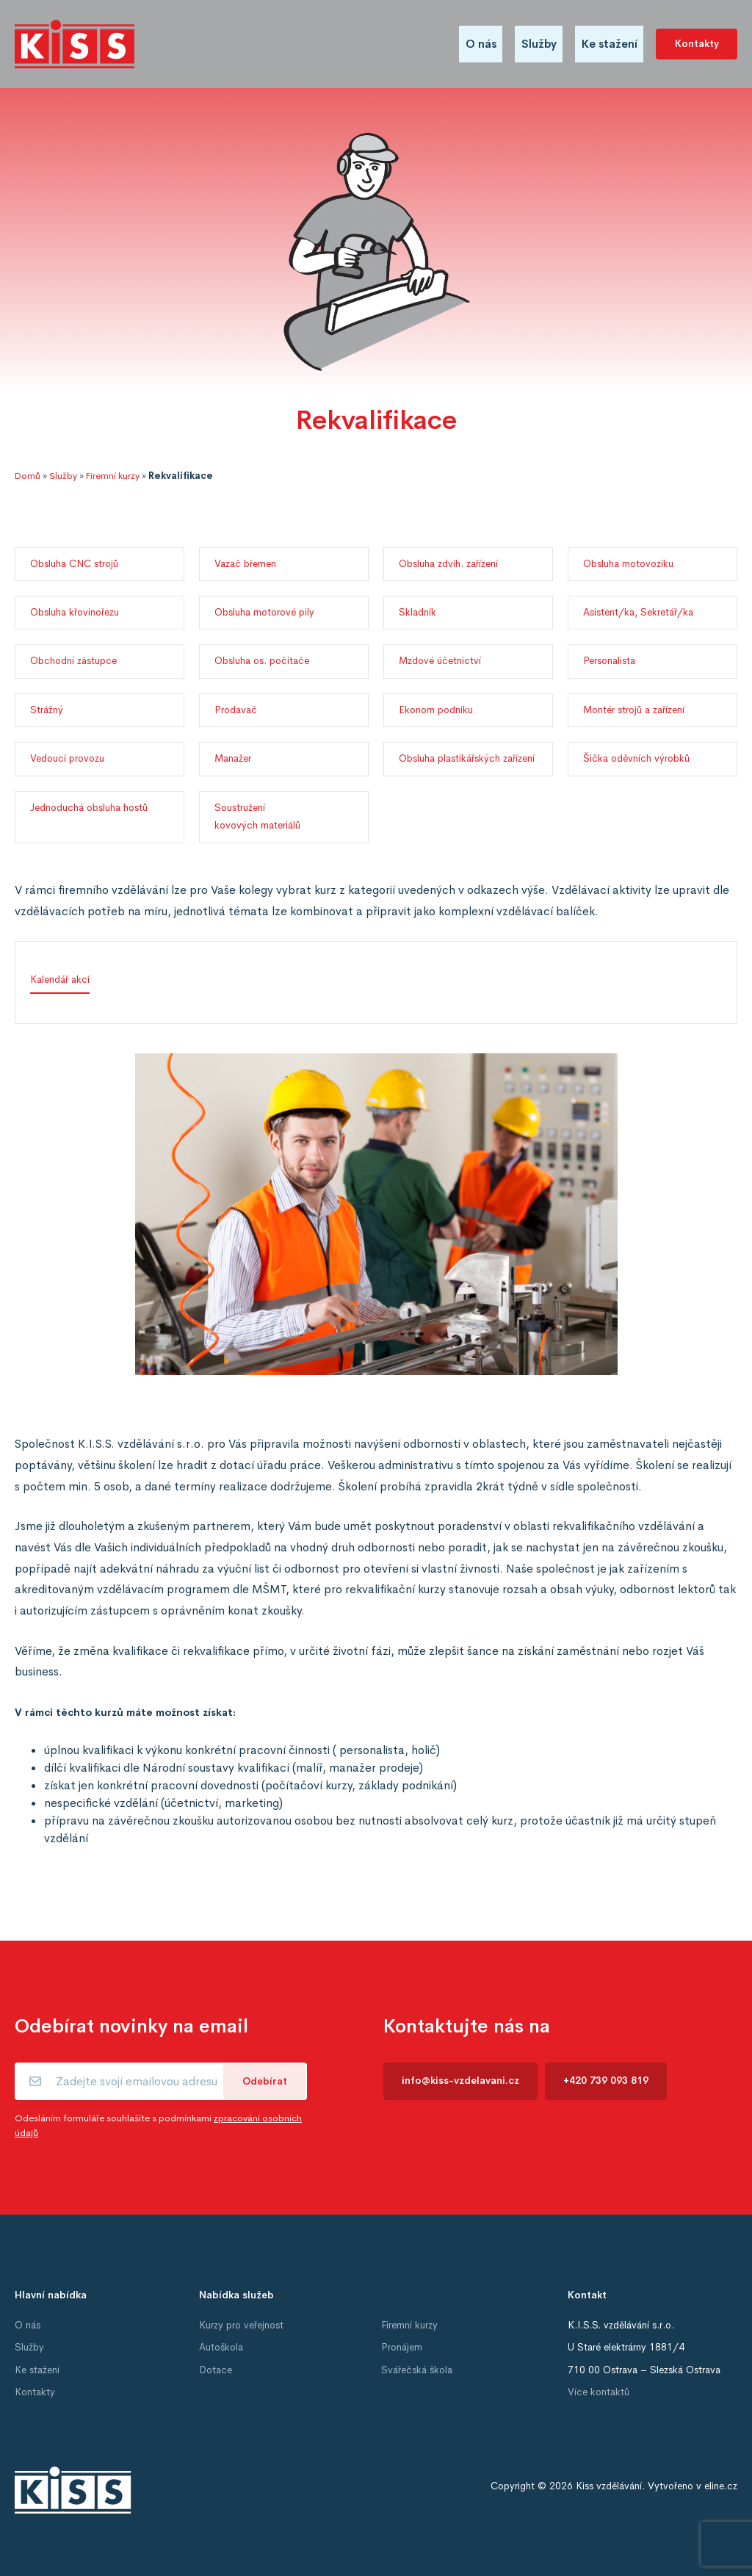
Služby (539, 44)
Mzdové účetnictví (440, 660)
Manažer (232, 758)
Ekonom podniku (436, 710)
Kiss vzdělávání (609, 2486)
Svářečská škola (416, 2370)
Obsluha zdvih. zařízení (448, 564)
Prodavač (235, 710)
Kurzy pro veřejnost (241, 2325)
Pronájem (401, 2347)
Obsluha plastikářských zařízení (467, 758)
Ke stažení (609, 44)
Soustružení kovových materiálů (257, 816)
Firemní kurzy (113, 476)
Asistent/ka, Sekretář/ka (638, 612)
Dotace (215, 2370)
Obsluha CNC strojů (74, 564)
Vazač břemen (245, 564)
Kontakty (697, 43)
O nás (481, 44)
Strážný (46, 710)
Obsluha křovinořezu (74, 612)
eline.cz (720, 2486)
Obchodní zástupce (73, 660)
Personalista (609, 660)
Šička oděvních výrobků (636, 758)
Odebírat (264, 2081)
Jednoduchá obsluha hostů (89, 807)
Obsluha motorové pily (264, 612)
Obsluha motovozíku (628, 564)
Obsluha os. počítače (261, 660)
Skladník (417, 612)
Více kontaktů (598, 2392)
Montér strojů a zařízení (633, 710)
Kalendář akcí (60, 979)
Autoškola (221, 2347)
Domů (27, 476)
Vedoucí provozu (67, 758)
